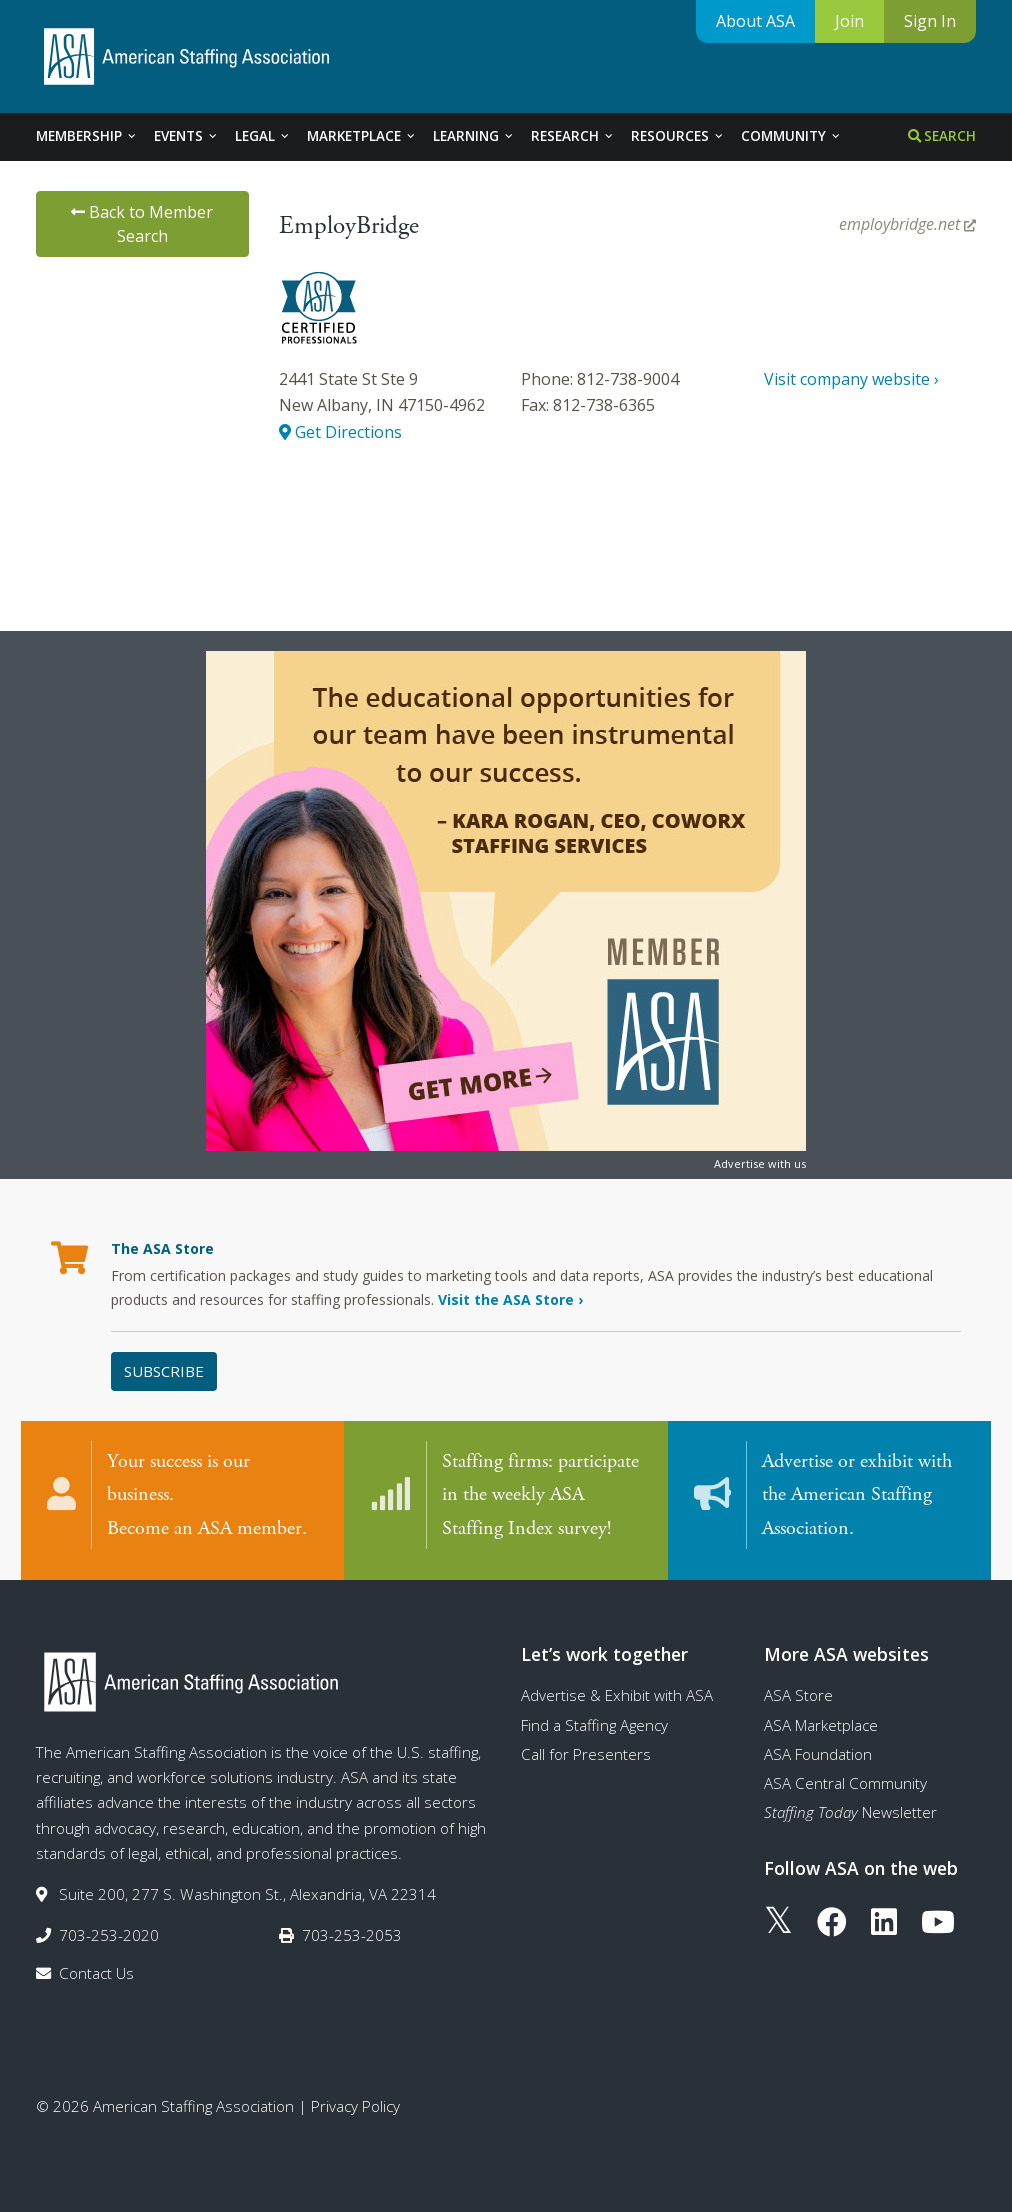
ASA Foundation (818, 1750)
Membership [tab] (87, 136)
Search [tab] (942, 136)
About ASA (755, 21)
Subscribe (164, 1371)
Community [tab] (791, 136)
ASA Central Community (845, 1779)
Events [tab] (186, 136)
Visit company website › (851, 379)
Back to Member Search (142, 224)
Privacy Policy (355, 2102)
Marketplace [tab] (362, 136)
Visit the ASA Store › (510, 1299)
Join (849, 21)
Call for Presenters (586, 1750)
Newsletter (850, 1809)
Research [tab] (573, 136)
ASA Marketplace (821, 1721)
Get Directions (340, 432)
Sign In (930, 21)
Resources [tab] (678, 136)
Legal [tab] (263, 136)
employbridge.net (907, 224)
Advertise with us (760, 1163)
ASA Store (798, 1691)
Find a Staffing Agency (594, 1721)
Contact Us (96, 1969)
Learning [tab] (474, 136)
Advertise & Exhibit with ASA (617, 1691)
